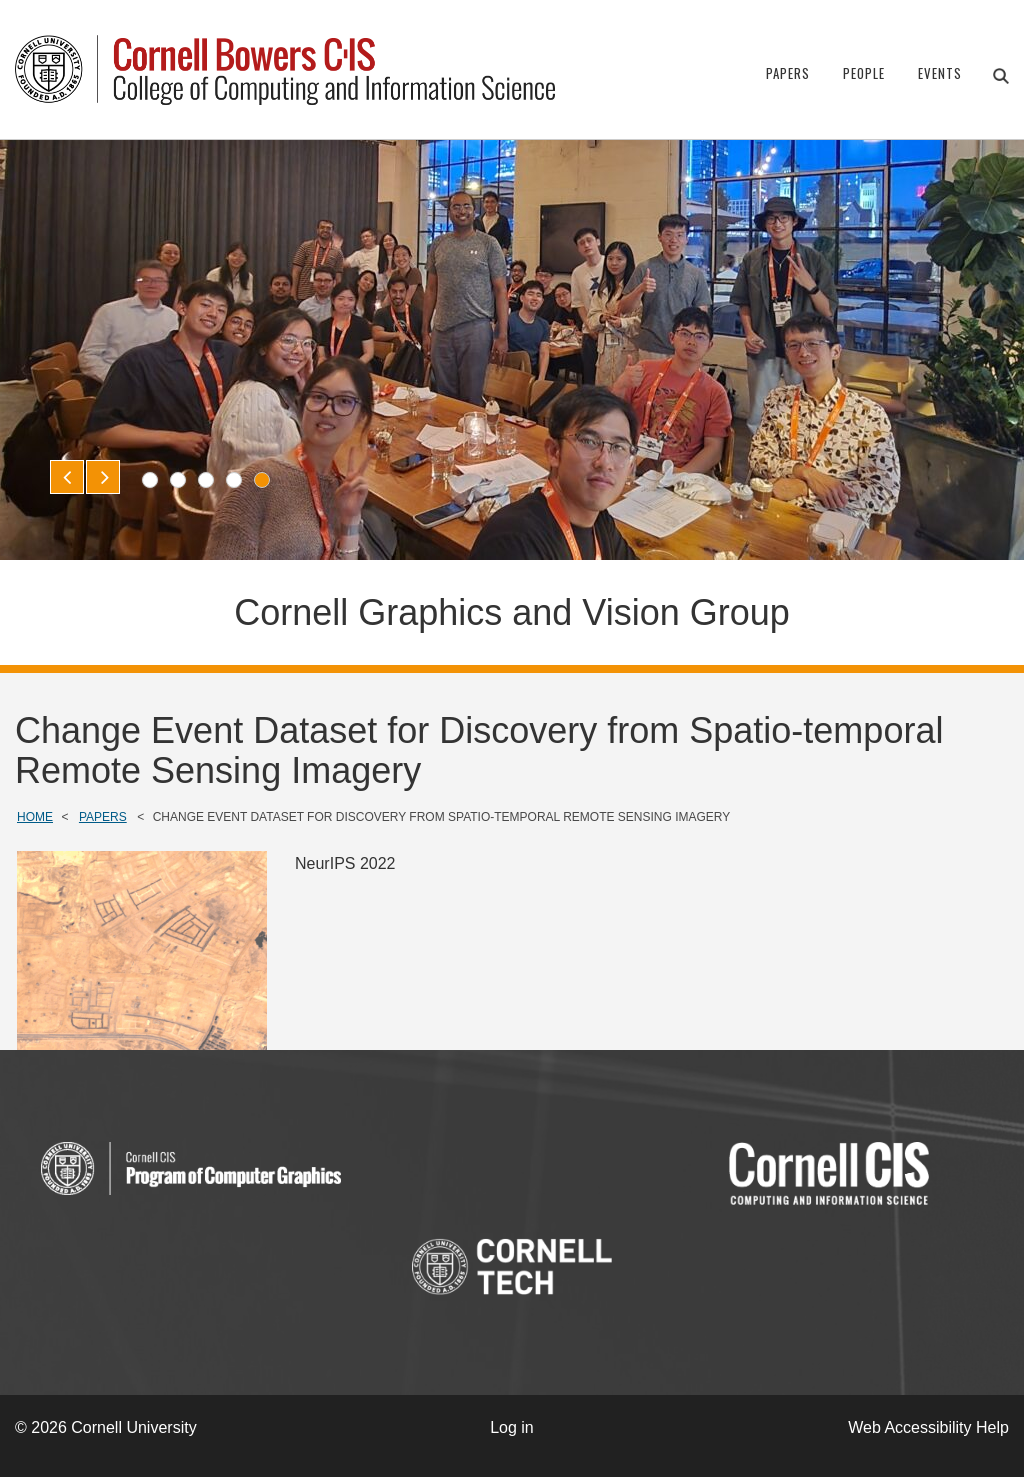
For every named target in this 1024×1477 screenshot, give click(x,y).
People (864, 73)
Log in (512, 1427)
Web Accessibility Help (928, 1427)
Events (940, 73)
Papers (788, 73)
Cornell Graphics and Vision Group (512, 612)
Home (35, 817)
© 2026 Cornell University (106, 1427)
